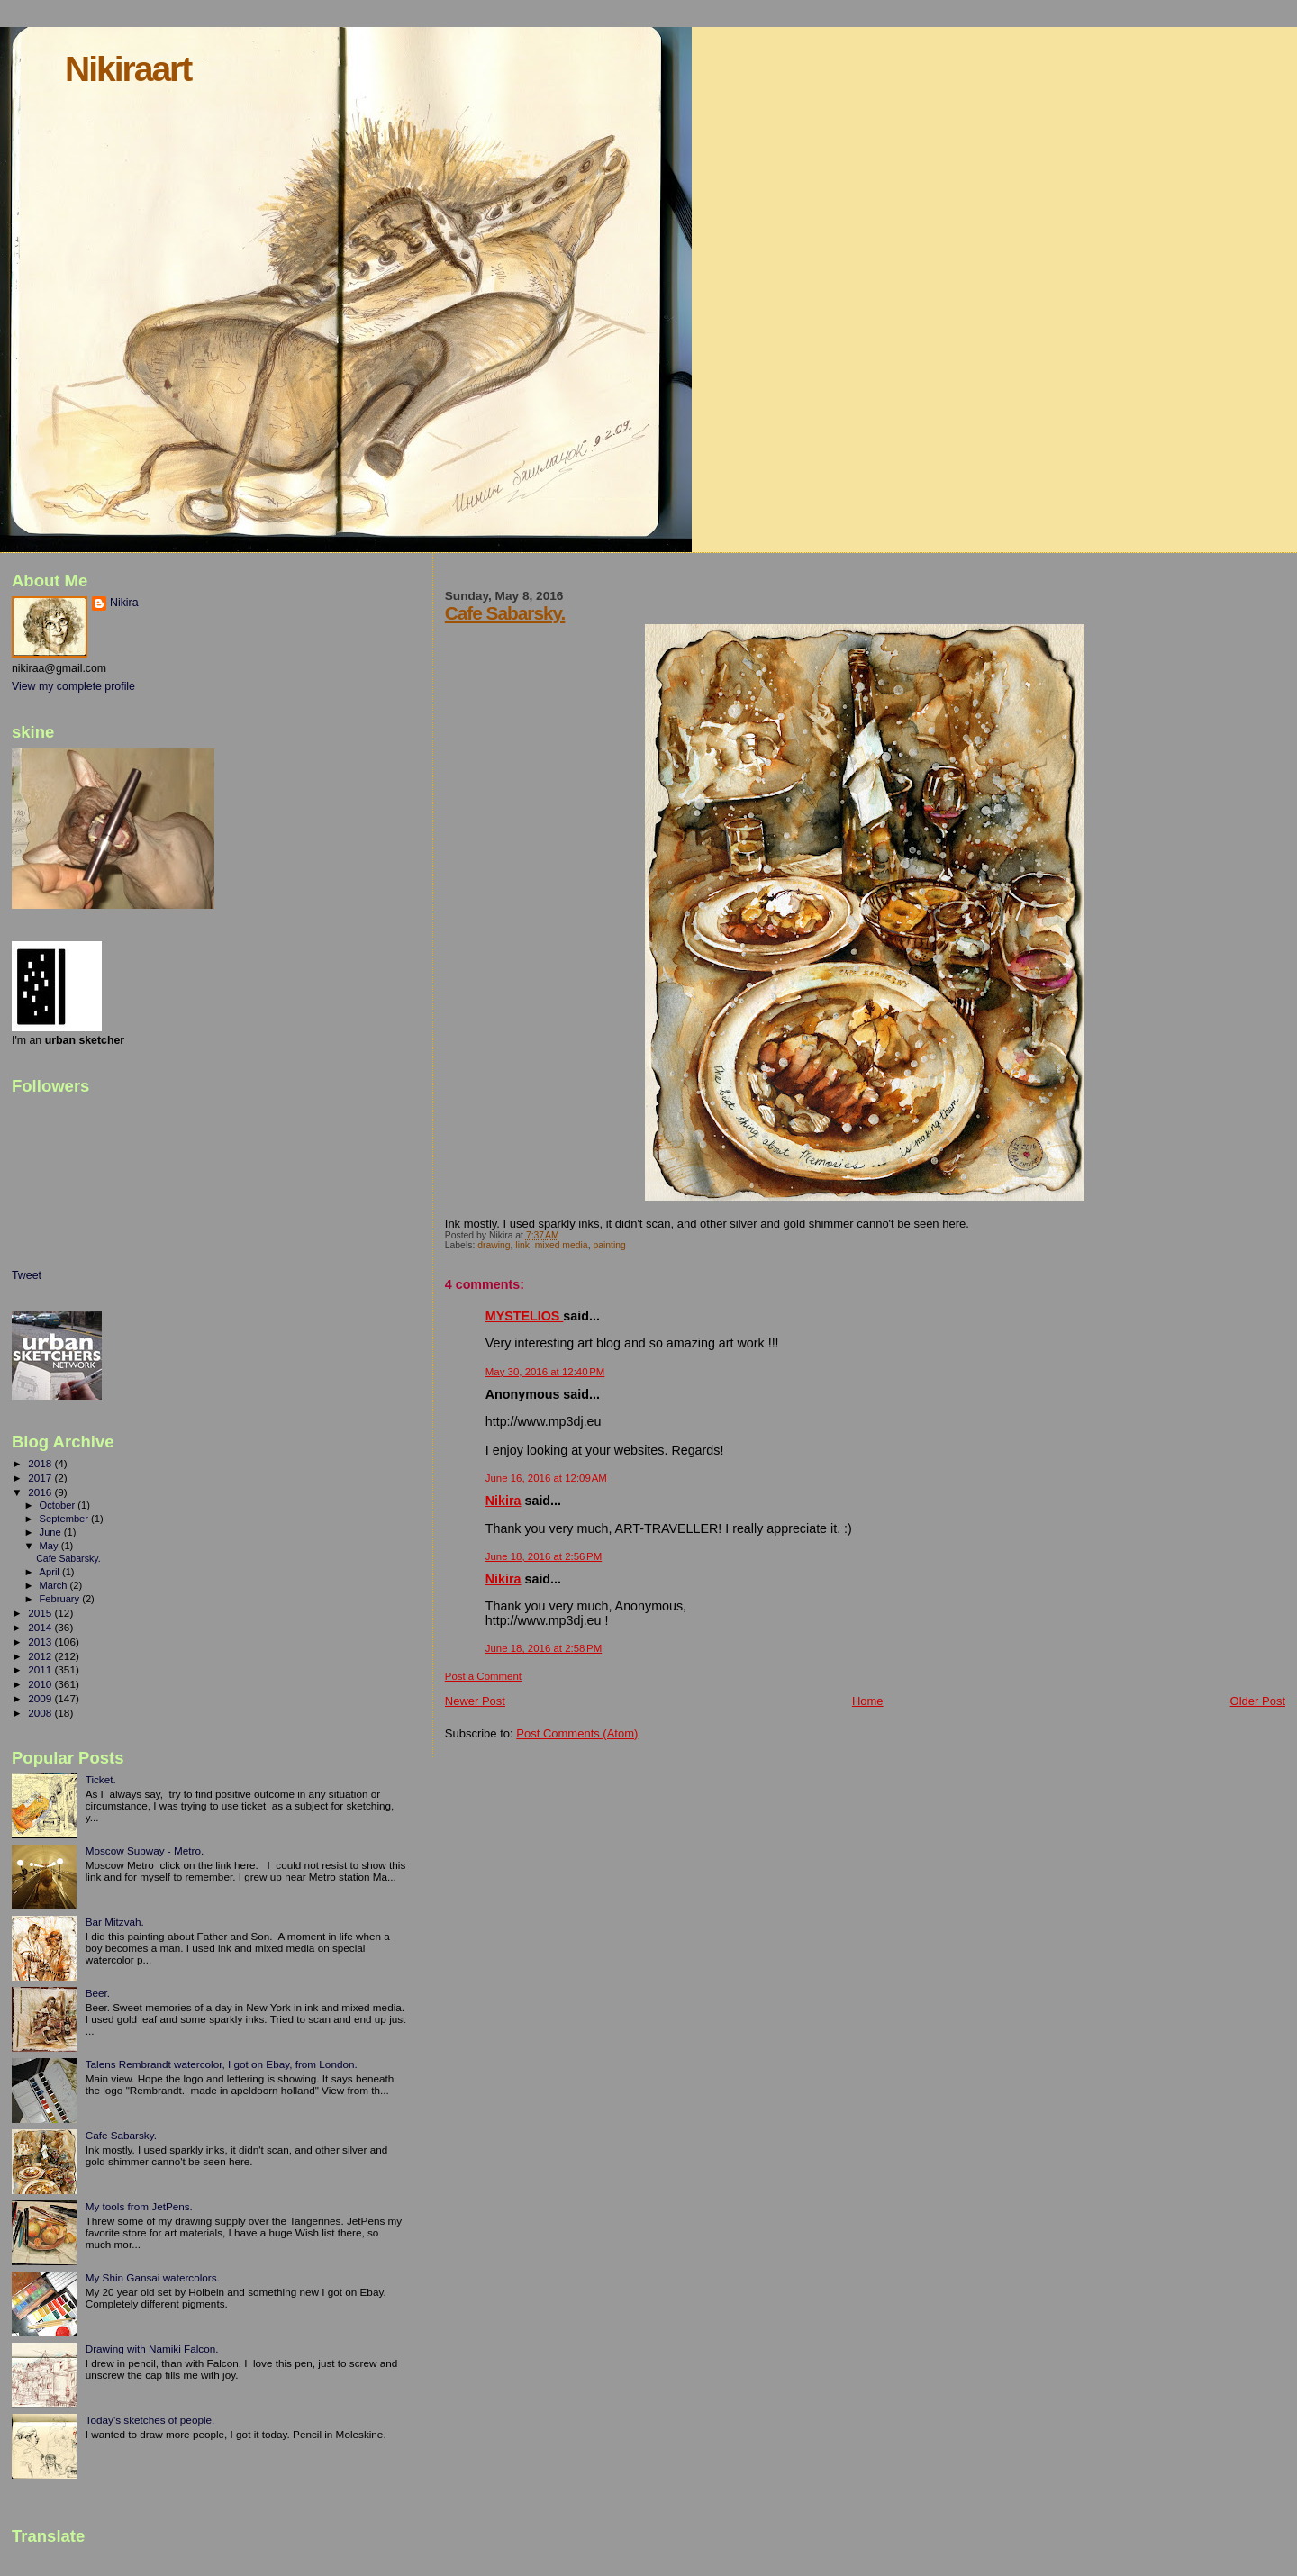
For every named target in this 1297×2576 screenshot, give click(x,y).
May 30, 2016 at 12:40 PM (545, 1371)
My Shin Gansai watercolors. (153, 2277)
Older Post (1257, 1701)
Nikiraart (128, 69)
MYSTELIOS (524, 1316)
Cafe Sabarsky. (505, 613)
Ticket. (101, 1779)
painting (609, 1245)
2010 (41, 1684)
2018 (41, 1463)
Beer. (98, 1993)
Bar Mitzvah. (115, 1921)
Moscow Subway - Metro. (145, 1850)
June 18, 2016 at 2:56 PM (543, 1556)
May (50, 1545)
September (66, 1518)
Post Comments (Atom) (577, 1733)
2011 (41, 1669)
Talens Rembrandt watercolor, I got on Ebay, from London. (222, 2064)
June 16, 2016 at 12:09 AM (546, 1478)
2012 (41, 1656)
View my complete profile (73, 686)
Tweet (26, 1275)
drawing (493, 1245)
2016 (41, 1492)
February (61, 1598)
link (522, 1245)
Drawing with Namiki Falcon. (152, 2348)
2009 (41, 1698)
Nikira (503, 1500)
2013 (41, 1641)
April (51, 1571)
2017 (41, 1477)
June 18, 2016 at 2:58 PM (543, 1648)
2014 (41, 1627)
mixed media (561, 1245)
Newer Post (475, 1701)
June (52, 1532)
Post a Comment (483, 1676)
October (59, 1505)
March (55, 1585)
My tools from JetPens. (139, 2206)
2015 (41, 1613)
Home (868, 1701)
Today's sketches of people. (150, 2420)
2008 (41, 1713)
